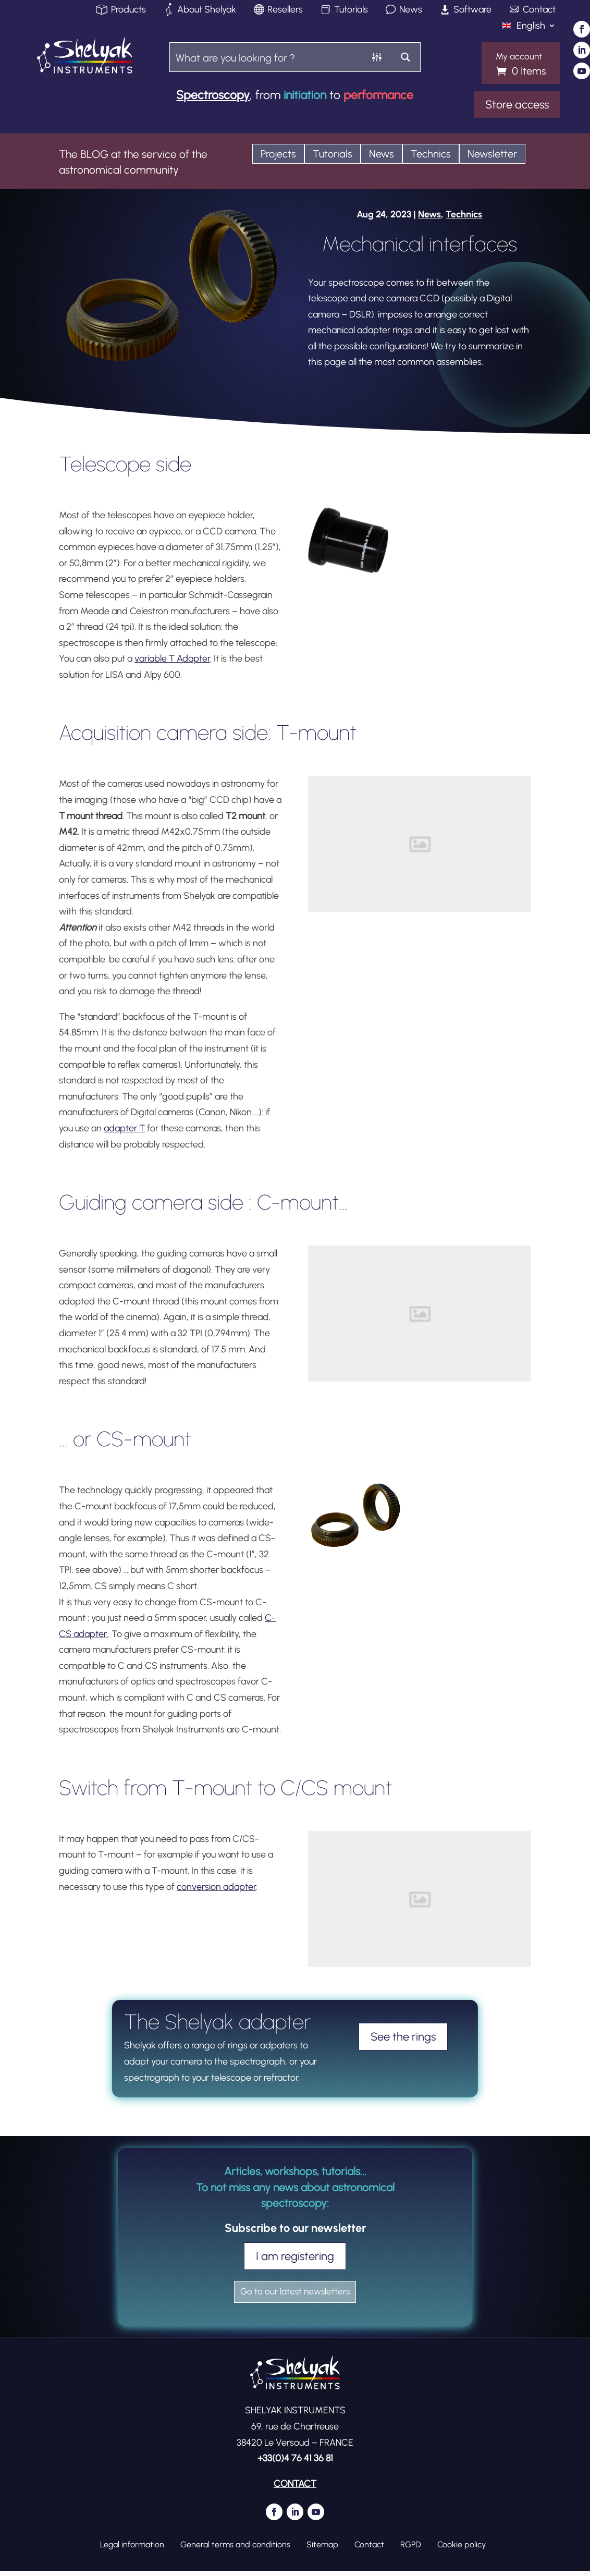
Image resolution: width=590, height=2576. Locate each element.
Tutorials (351, 10)
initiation (305, 95)
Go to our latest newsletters (295, 2295)
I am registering (295, 2256)
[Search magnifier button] (405, 57)
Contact (539, 10)
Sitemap (322, 2550)
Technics (431, 154)
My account (519, 57)
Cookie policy (461, 2550)
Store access (517, 104)
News (410, 10)
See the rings (403, 2037)
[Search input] (267, 57)
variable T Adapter (172, 658)
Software (472, 10)
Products (128, 10)
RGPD (410, 2550)
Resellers (285, 10)
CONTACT (295, 2489)
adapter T (124, 1128)
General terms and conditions (235, 2550)
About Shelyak (206, 10)
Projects (278, 154)
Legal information (132, 2550)
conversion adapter (216, 1887)
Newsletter (492, 154)
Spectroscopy (213, 95)
